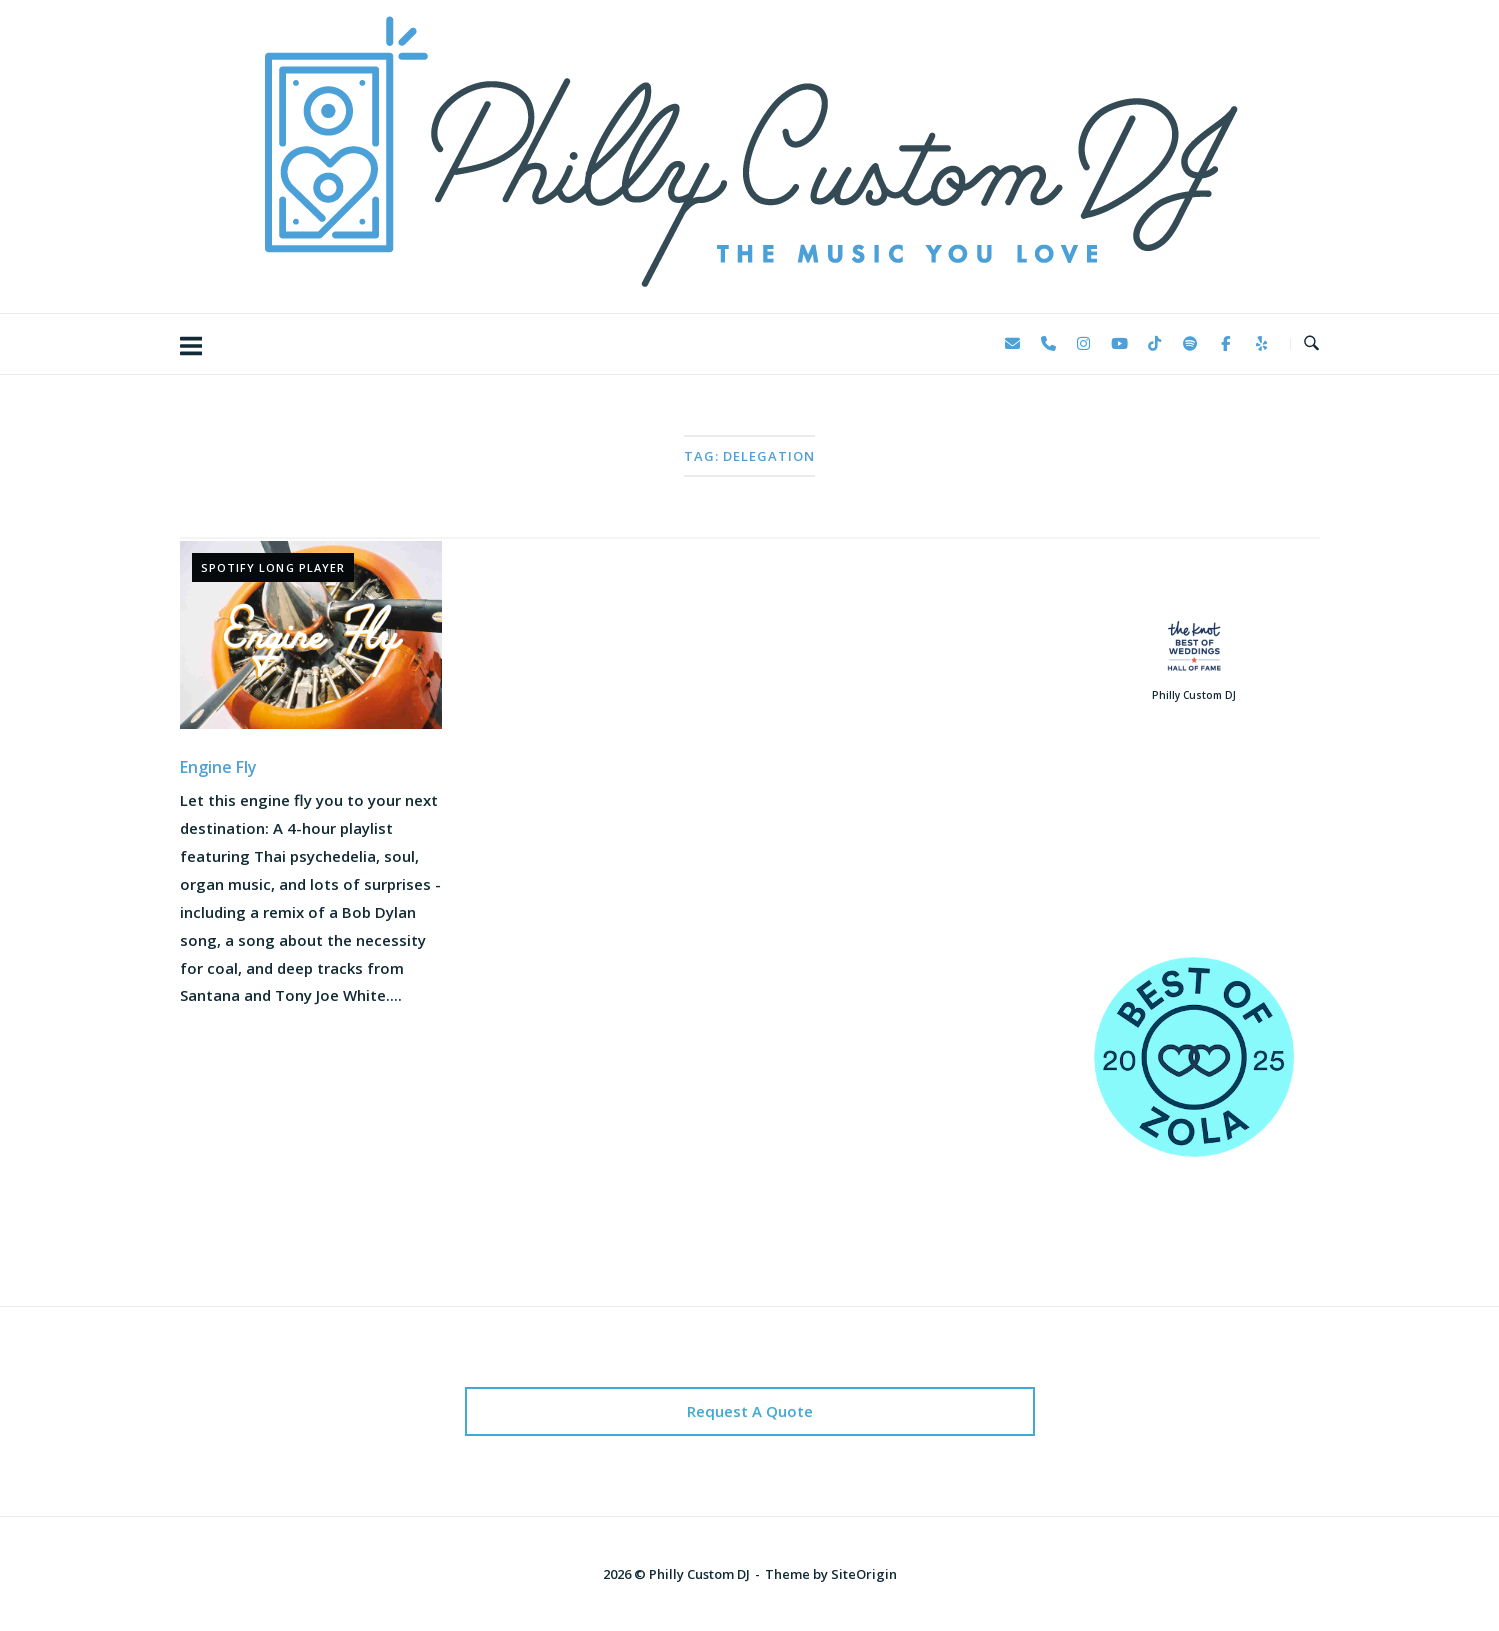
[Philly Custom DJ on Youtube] (1119, 344)
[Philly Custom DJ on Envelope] (1013, 344)
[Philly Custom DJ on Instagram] (1084, 344)
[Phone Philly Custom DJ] (1048, 344)
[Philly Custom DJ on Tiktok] (1155, 344)
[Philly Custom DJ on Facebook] (1226, 344)
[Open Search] (1311, 344)
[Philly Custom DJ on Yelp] (1261, 344)
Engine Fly (218, 767)
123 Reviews (1193, 859)
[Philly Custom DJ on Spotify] (1190, 344)
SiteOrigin (864, 1574)
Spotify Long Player (273, 567)
